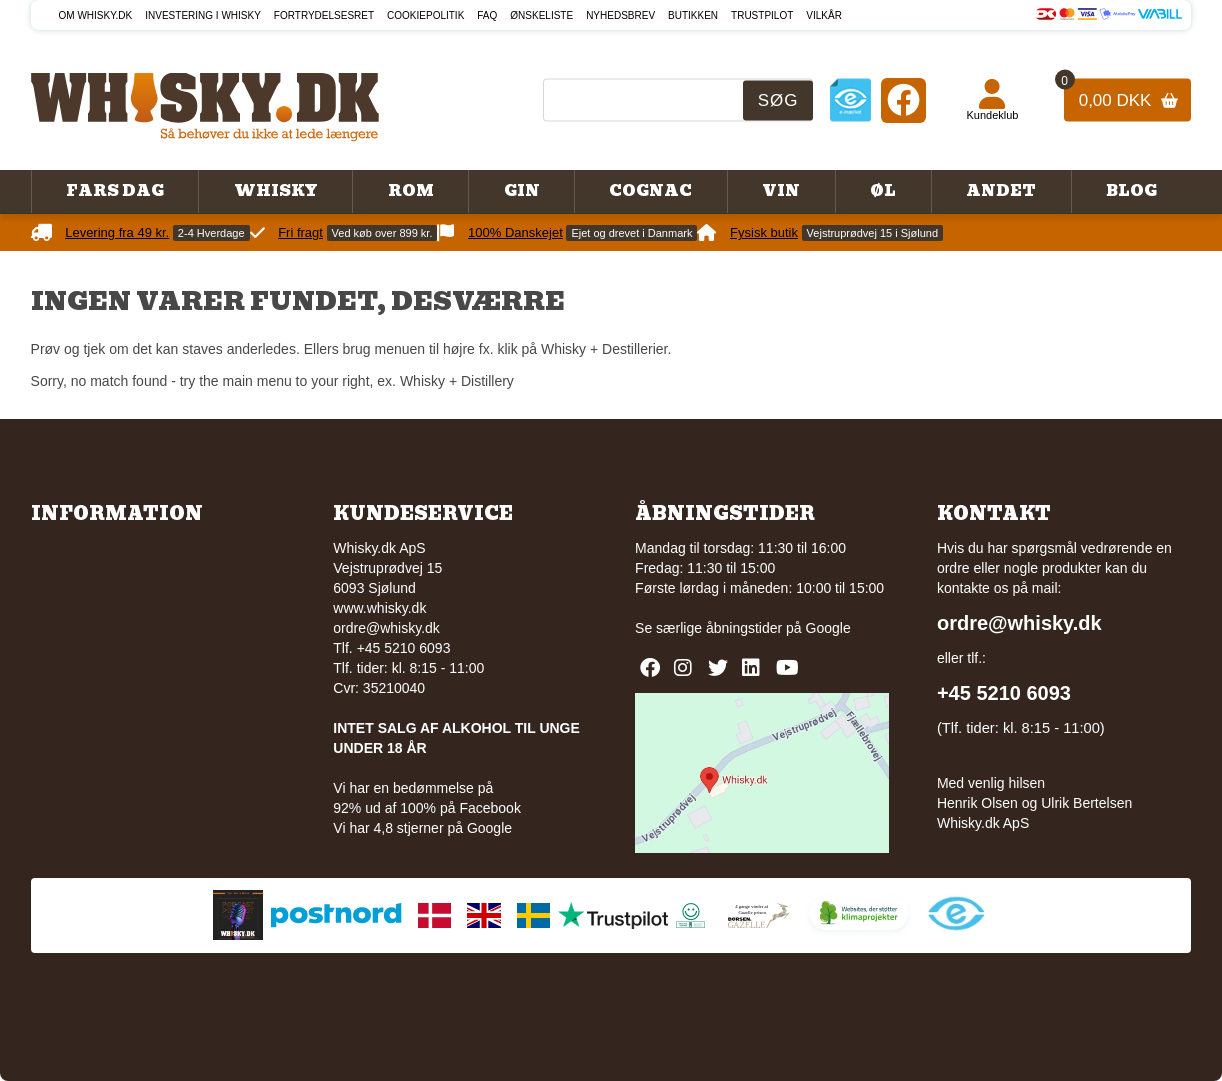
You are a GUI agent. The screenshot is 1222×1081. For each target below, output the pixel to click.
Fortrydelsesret (324, 15)
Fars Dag (115, 191)
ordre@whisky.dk (386, 628)
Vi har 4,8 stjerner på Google (422, 828)
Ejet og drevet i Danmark (631, 233)
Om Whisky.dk (96, 15)
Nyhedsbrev (620, 15)
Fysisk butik (764, 232)
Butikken (693, 15)
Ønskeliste (541, 15)
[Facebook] (903, 99)
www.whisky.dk (379, 608)
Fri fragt (300, 232)
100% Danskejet (515, 232)
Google (828, 628)
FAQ (487, 15)
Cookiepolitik (425, 15)
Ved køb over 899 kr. (382, 233)
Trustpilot (762, 15)
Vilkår (824, 15)
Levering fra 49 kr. (117, 232)
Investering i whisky (203, 15)
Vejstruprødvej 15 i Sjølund (872, 233)
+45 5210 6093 (1004, 693)
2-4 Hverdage (211, 233)
